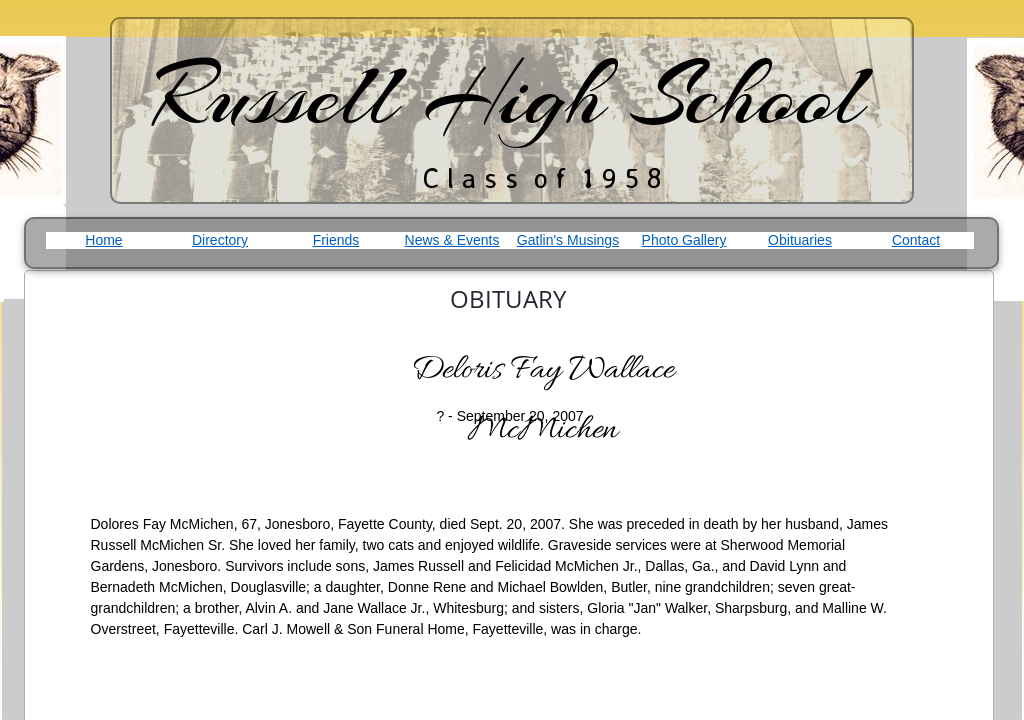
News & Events (452, 240)
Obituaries (800, 240)
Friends (336, 240)
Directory (220, 240)
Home (103, 240)
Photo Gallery (684, 240)
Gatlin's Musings (568, 240)
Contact (916, 240)
